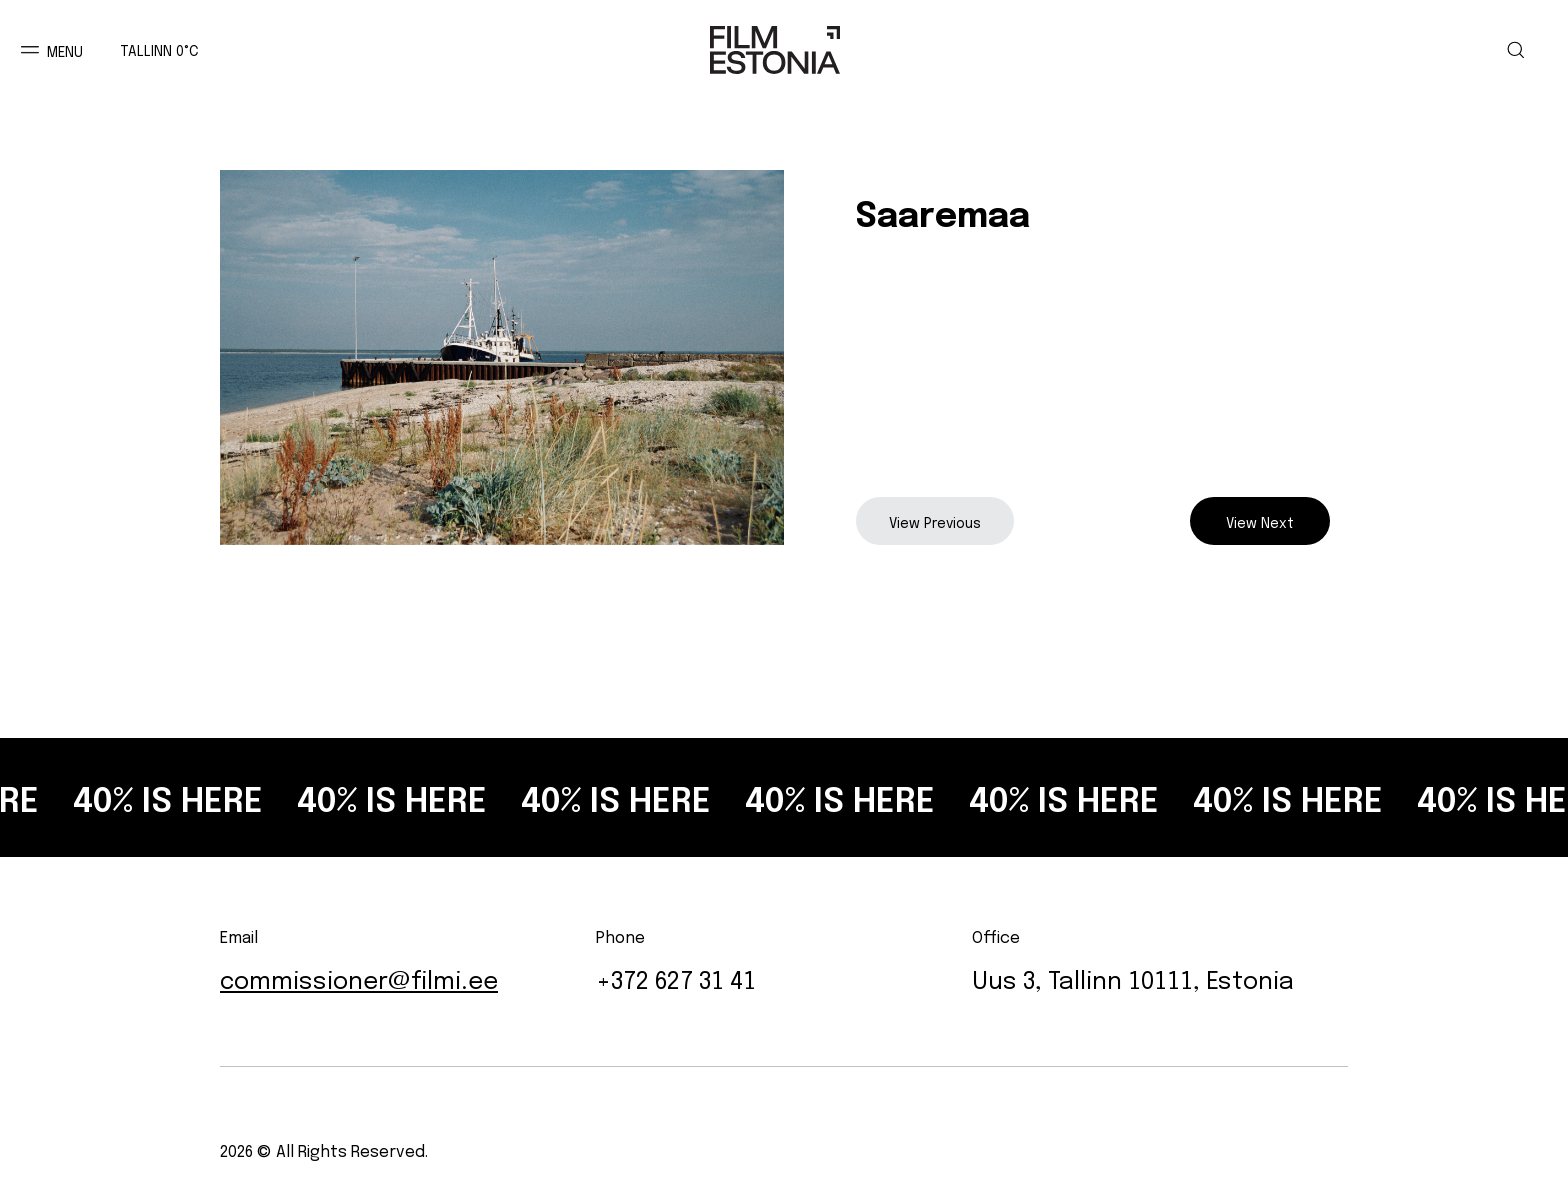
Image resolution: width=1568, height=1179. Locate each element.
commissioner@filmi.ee (359, 977)
